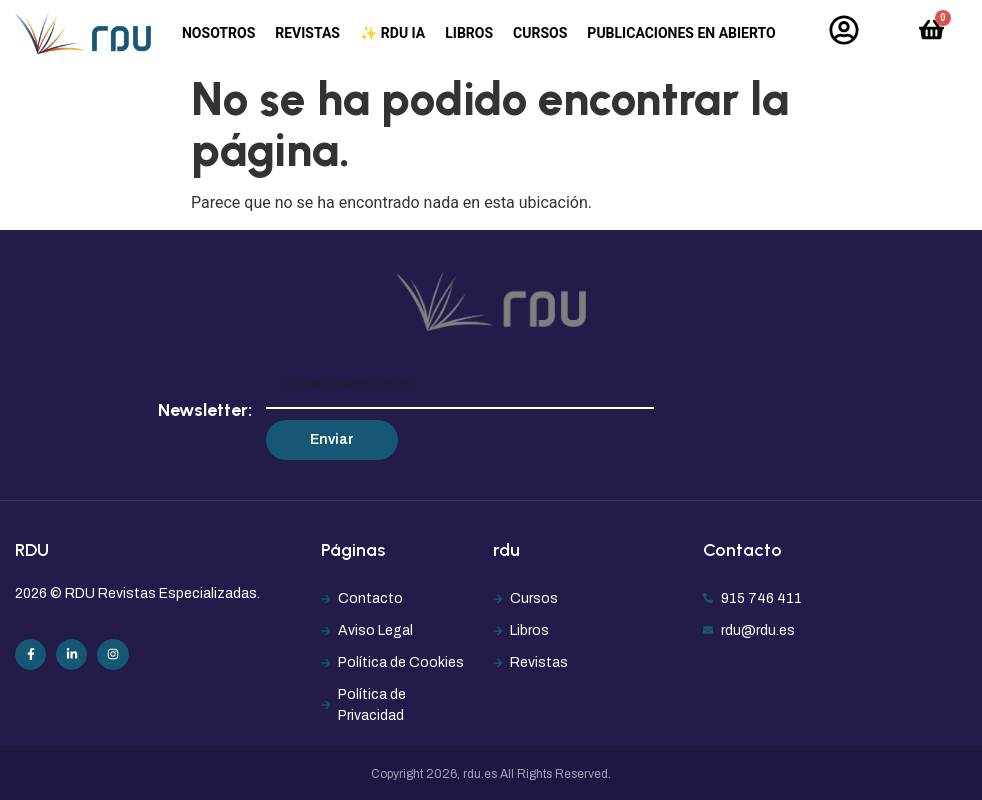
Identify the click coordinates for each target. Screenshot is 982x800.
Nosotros (218, 33)
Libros (469, 33)
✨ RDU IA (392, 33)
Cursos (540, 33)
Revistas (307, 33)
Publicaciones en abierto (681, 33)
